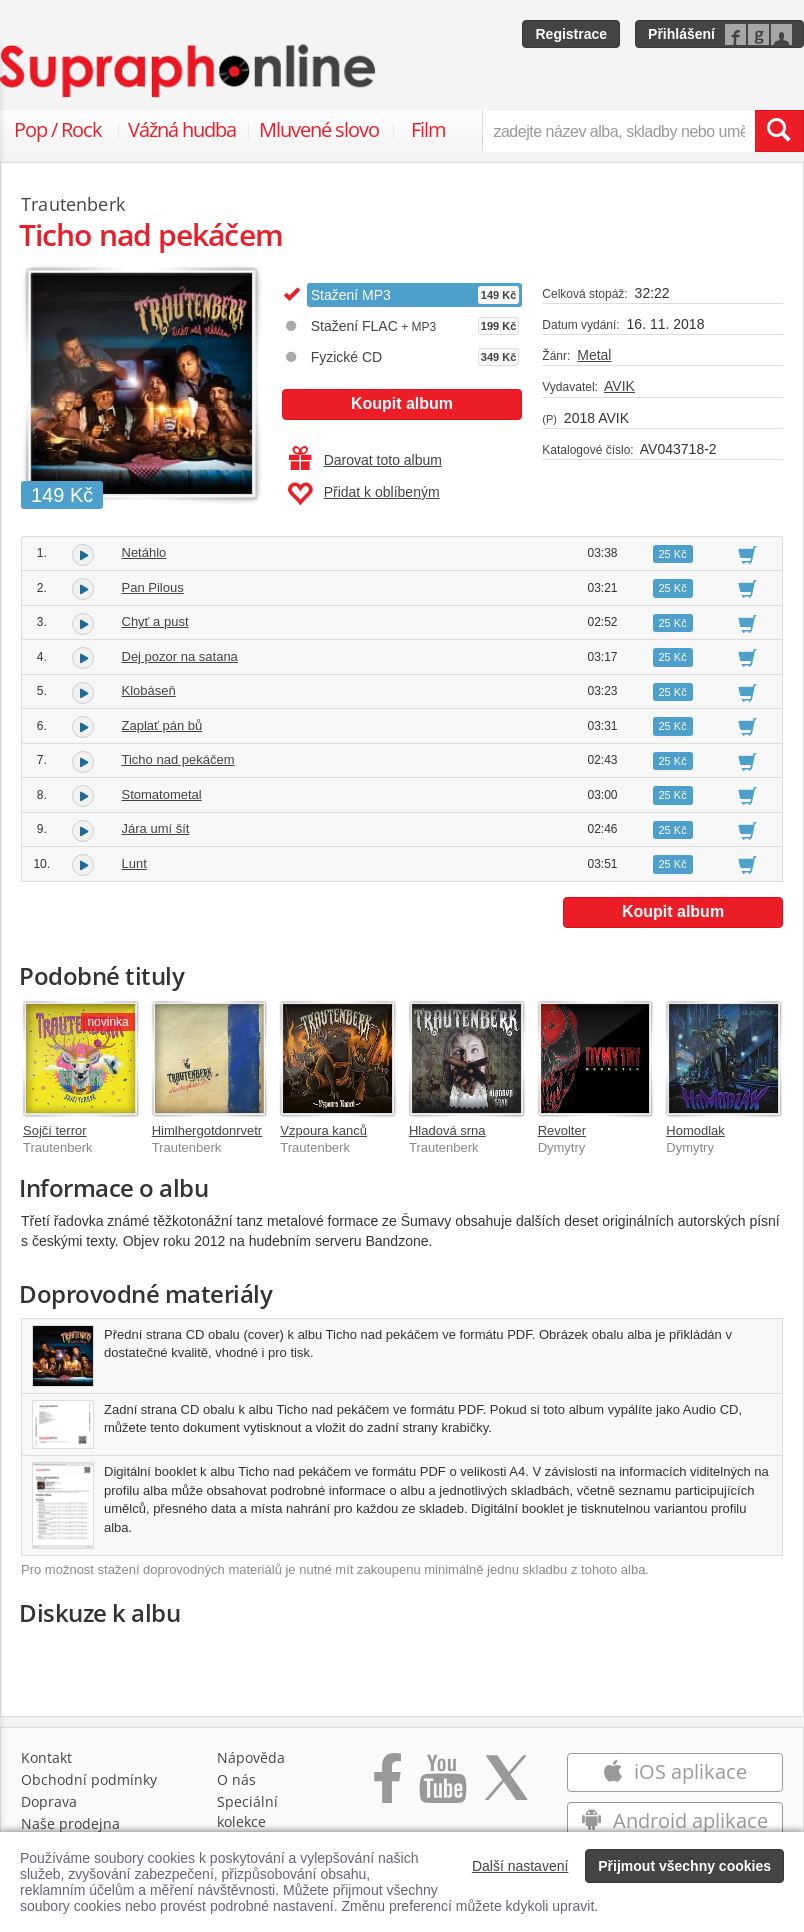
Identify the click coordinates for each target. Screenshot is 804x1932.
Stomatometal (162, 794)
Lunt (134, 863)
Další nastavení (520, 1866)
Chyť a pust (155, 621)
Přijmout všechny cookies (684, 1866)
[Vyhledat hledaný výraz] (779, 131)
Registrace (571, 34)
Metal (594, 355)
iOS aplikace (674, 1771)
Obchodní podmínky (89, 1779)
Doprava (49, 1801)
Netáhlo (144, 552)
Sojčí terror (55, 1130)
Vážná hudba (182, 129)
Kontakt (46, 1757)
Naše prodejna (70, 1823)
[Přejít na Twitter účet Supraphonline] (506, 1788)
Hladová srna (447, 1130)
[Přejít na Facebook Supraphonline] (387, 1788)
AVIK (619, 386)
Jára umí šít (156, 828)
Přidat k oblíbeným (363, 494)
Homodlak (695, 1130)
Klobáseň (149, 690)
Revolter (562, 1130)
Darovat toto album (365, 460)
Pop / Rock (58, 129)
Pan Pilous (153, 587)
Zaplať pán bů (162, 725)
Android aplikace (674, 1820)
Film (428, 129)
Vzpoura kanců (323, 1130)
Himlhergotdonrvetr (207, 1130)
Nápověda (251, 1757)
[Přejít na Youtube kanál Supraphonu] (442, 1788)
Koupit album (402, 403)
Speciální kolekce (247, 1811)
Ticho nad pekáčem (178, 759)
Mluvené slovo (319, 129)
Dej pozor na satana (180, 656)
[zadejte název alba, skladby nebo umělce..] (618, 131)
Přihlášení (681, 34)
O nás (236, 1779)
